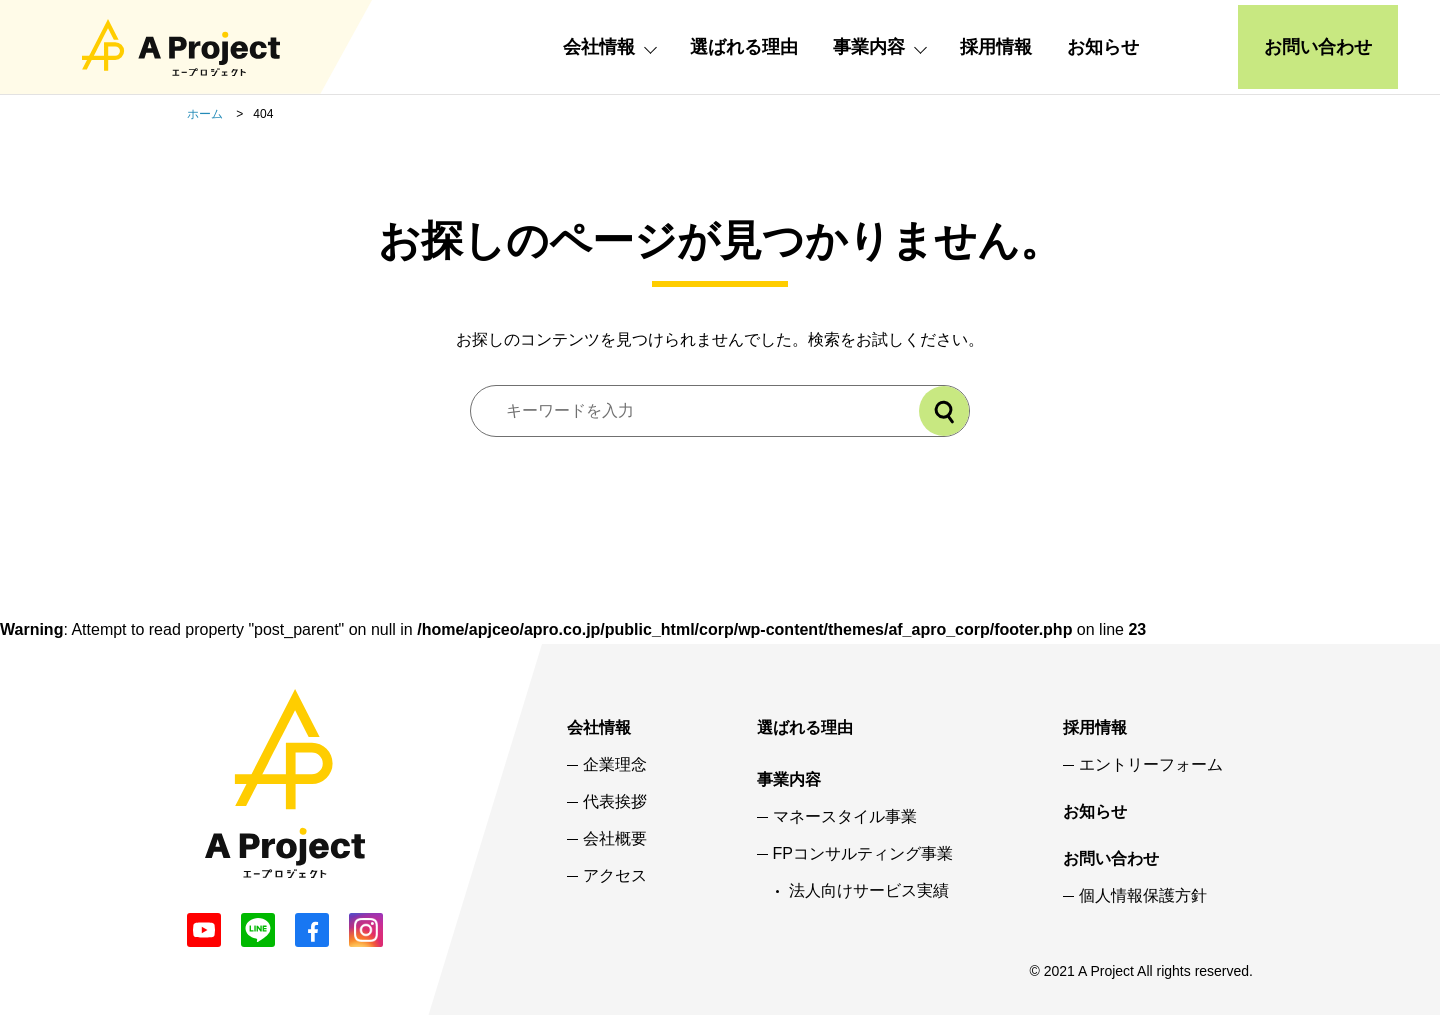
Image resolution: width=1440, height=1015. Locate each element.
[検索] (944, 411)
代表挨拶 (615, 802)
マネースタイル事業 (845, 817)
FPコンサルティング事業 (863, 854)
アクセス (615, 876)
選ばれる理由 (744, 47)
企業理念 (615, 765)
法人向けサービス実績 (869, 891)
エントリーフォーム (1151, 765)
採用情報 (996, 47)
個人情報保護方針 (1143, 896)
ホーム (205, 114)
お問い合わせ (1318, 47)
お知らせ (1103, 47)
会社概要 (615, 839)
